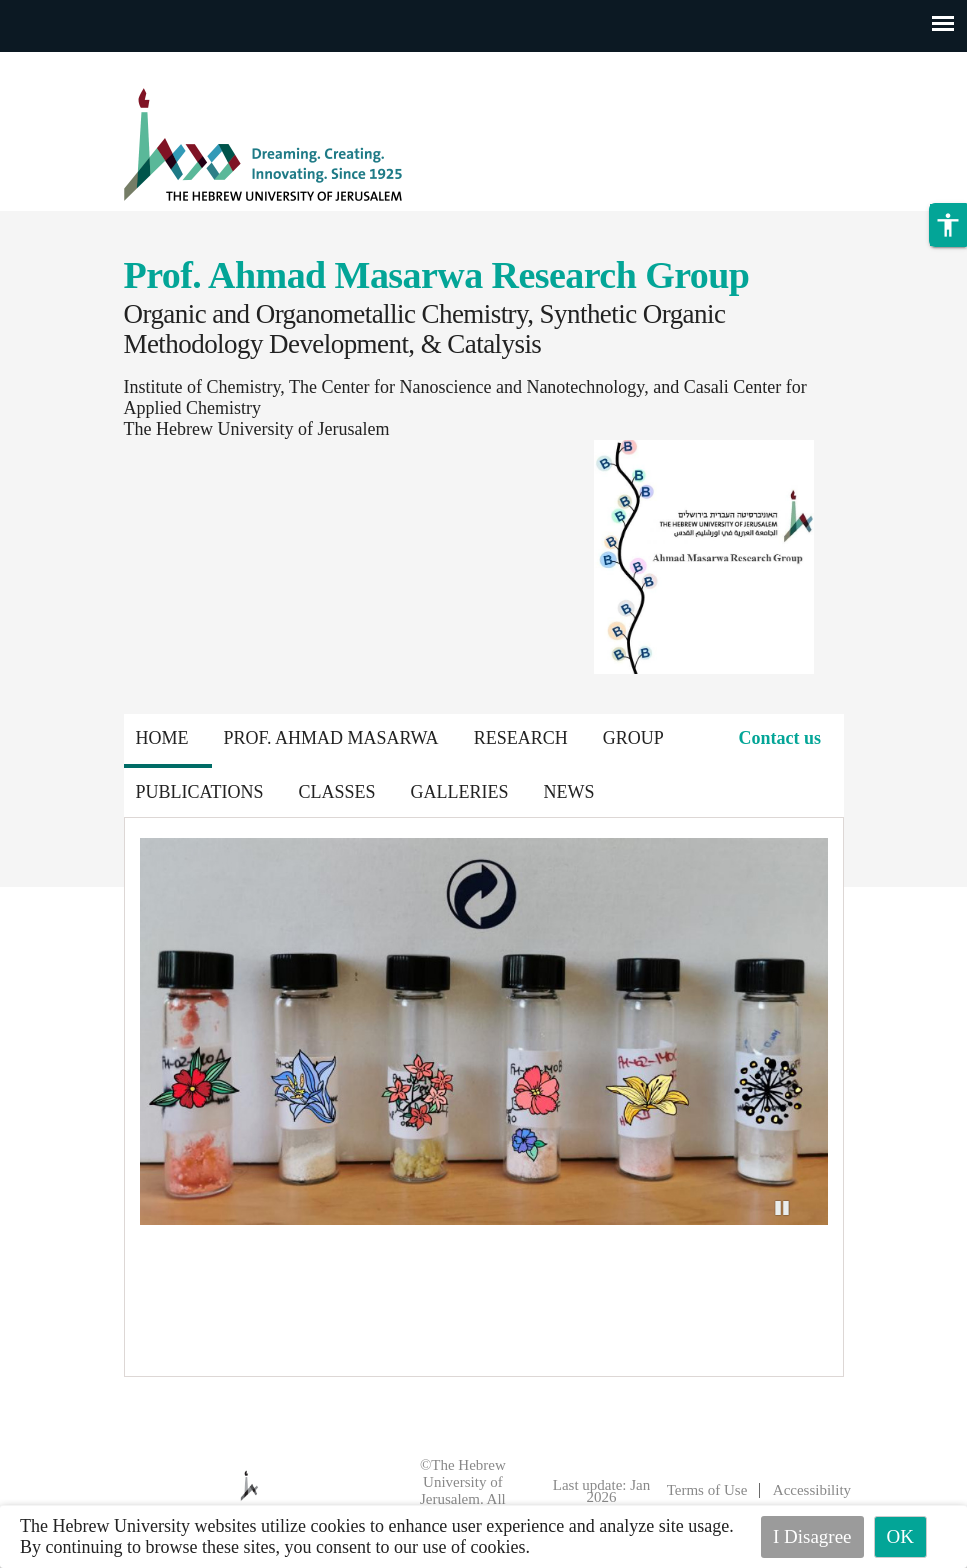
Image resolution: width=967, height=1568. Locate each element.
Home (162, 738)
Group (633, 738)
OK (900, 1536)
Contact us (779, 738)
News (569, 792)
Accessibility (812, 1490)
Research (521, 738)
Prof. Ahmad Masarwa (331, 738)
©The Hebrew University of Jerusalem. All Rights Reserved (454, 1490)
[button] (948, 225)
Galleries (460, 792)
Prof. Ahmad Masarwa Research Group (437, 275)
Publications (200, 792)
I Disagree (812, 1536)
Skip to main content (74, 64)
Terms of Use (707, 1490)
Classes (337, 792)
